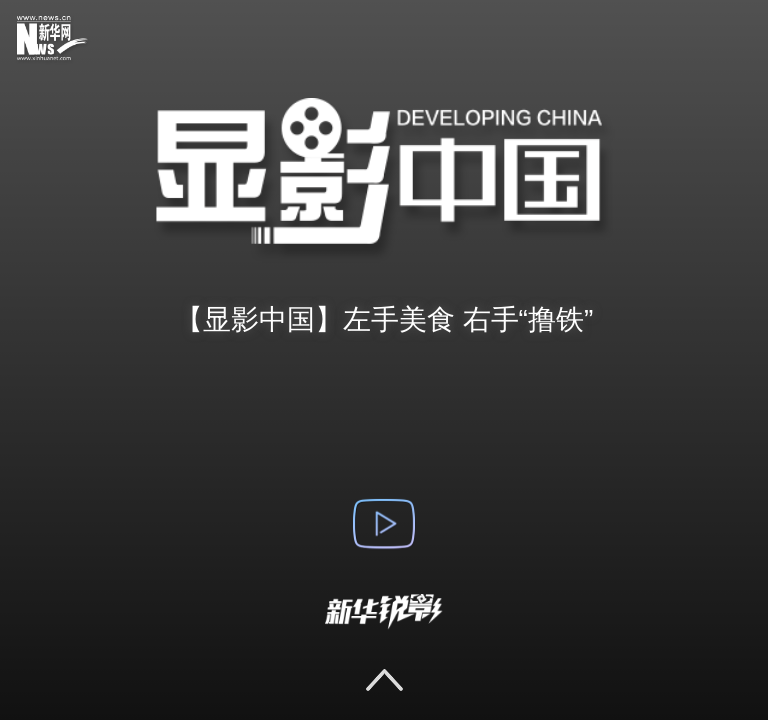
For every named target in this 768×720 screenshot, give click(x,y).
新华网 (65, 40)
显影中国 (384, 180)
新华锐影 (384, 612)
